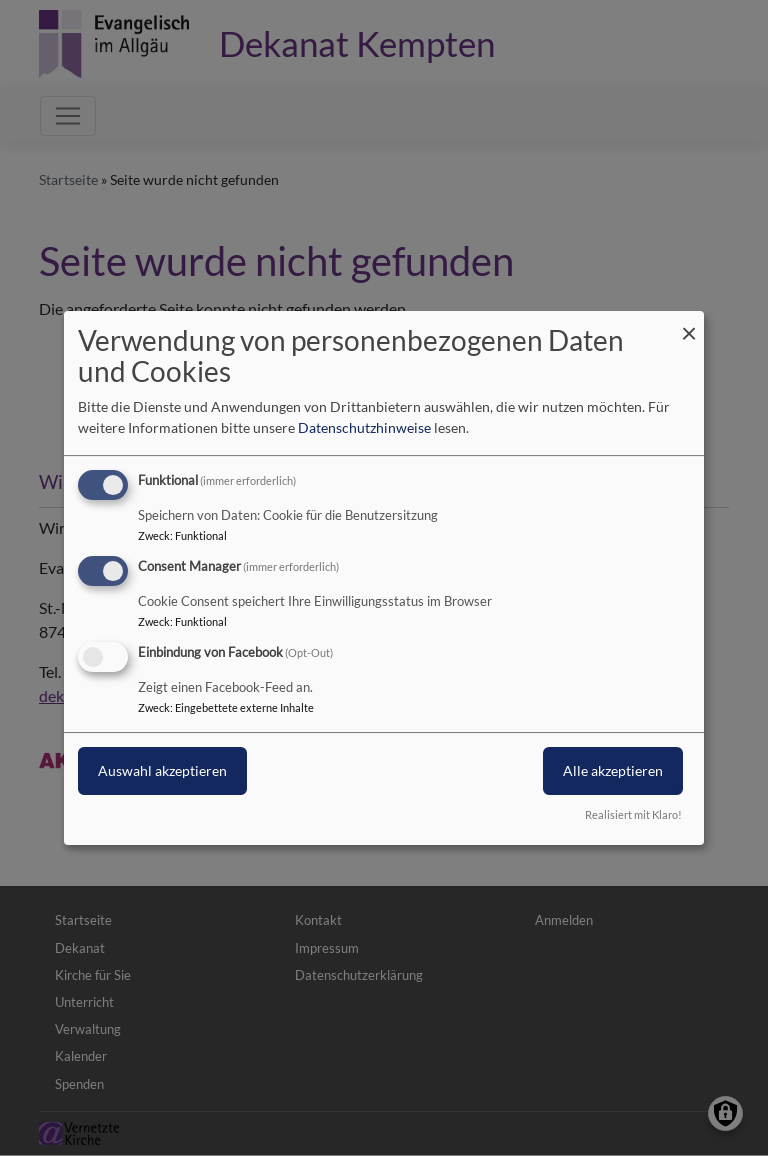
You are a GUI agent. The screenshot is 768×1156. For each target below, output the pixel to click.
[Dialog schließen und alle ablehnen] (689, 323)
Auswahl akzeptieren (162, 770)
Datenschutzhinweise (364, 427)
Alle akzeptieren (613, 770)
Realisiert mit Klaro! (633, 814)
